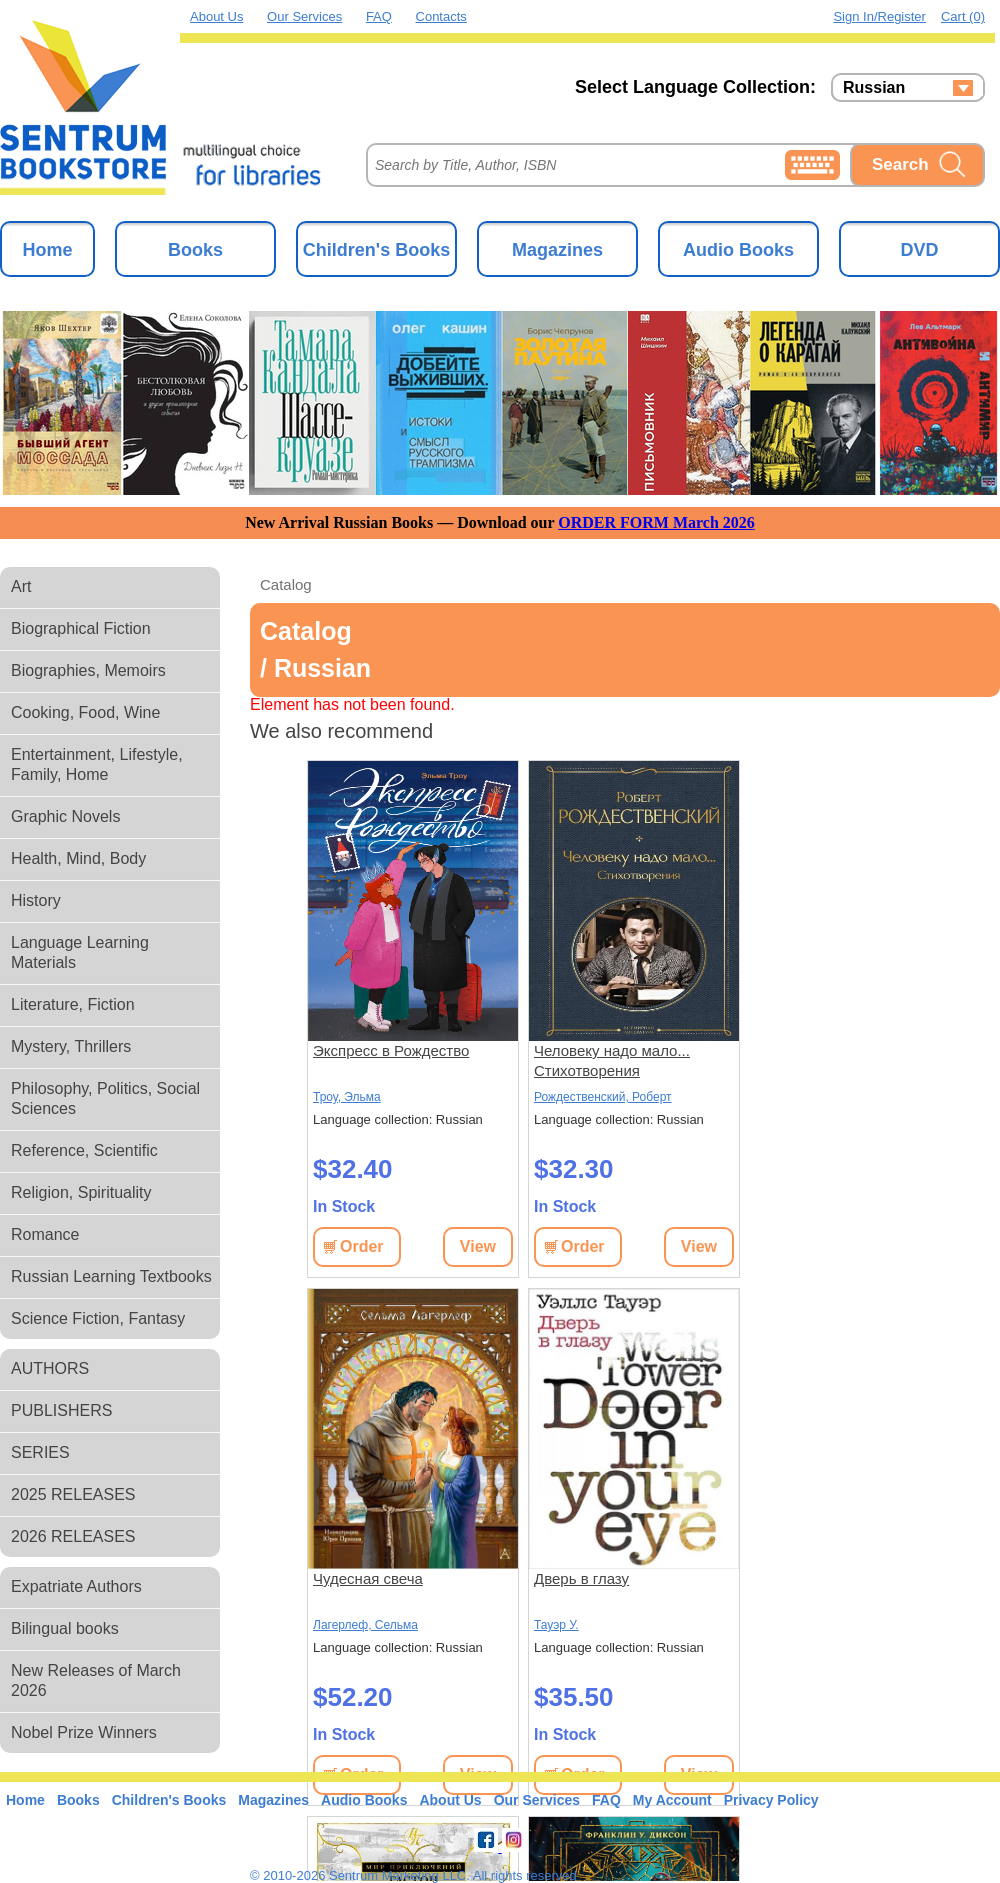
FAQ (379, 16)
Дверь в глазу (581, 1578)
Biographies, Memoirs (88, 670)
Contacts (441, 16)
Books (195, 250)
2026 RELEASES (73, 1536)
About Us (216, 16)
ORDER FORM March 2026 (656, 522)
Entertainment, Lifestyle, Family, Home (97, 764)
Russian (874, 88)
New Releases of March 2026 (96, 1680)
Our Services (304, 16)
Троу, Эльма (347, 1097)
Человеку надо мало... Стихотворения (612, 1060)
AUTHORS (50, 1368)
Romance (45, 1234)
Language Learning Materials (80, 952)
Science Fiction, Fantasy (98, 1318)
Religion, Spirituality (81, 1192)
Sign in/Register (879, 16)
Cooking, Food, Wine (85, 712)
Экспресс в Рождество (391, 1050)
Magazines (557, 250)
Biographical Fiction (81, 628)
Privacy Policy (771, 1800)
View (478, 1246)
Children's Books (376, 250)
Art (21, 586)
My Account (672, 1800)
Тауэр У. (556, 1625)
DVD (919, 250)
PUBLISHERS (61, 1410)
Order (362, 1246)
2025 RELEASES (73, 1494)
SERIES (40, 1452)
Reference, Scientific (84, 1150)
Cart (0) (963, 16)
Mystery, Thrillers (71, 1046)
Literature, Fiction (73, 1004)
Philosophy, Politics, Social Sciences (105, 1098)
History (36, 900)
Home (47, 250)
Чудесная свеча (368, 1578)
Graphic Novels (65, 816)
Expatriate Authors (76, 1586)
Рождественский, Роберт (603, 1097)
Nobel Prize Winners (84, 1732)
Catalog (286, 584)
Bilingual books (65, 1628)
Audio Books (738, 250)
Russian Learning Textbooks (111, 1276)
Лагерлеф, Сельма (365, 1625)
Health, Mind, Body (78, 858)
